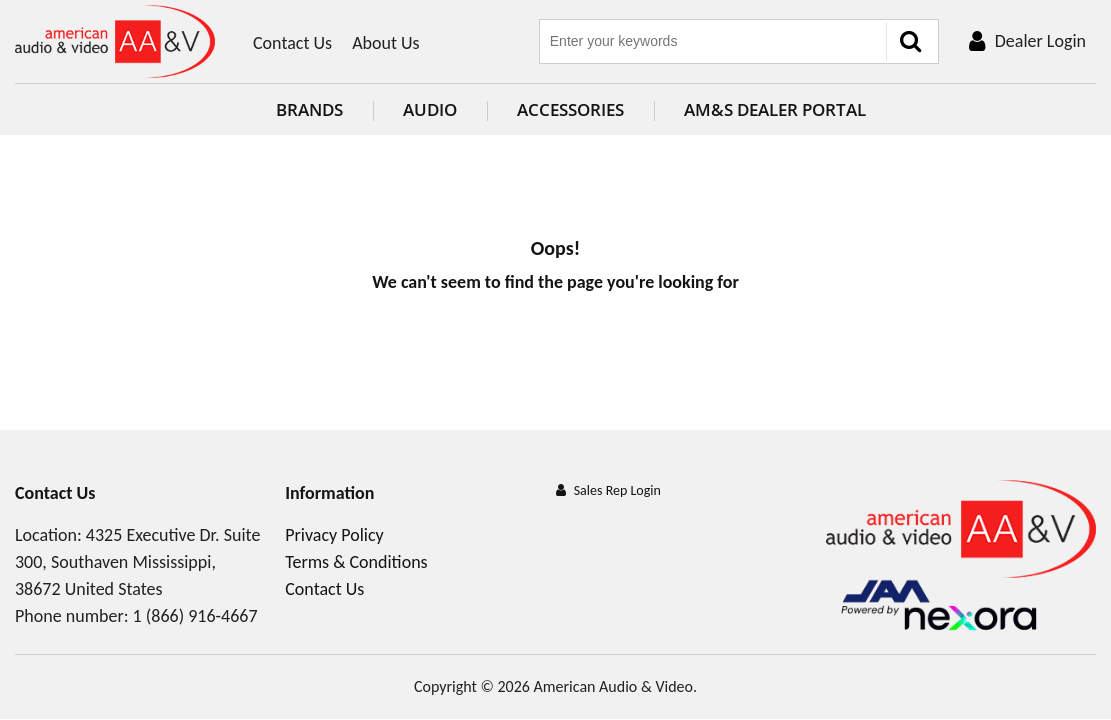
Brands (294, 109)
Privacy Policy (334, 535)
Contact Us (292, 43)
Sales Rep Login (617, 490)
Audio (415, 109)
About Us (386, 43)
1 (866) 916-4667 (195, 616)
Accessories (555, 109)
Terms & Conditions (356, 562)
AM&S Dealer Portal (760, 109)
